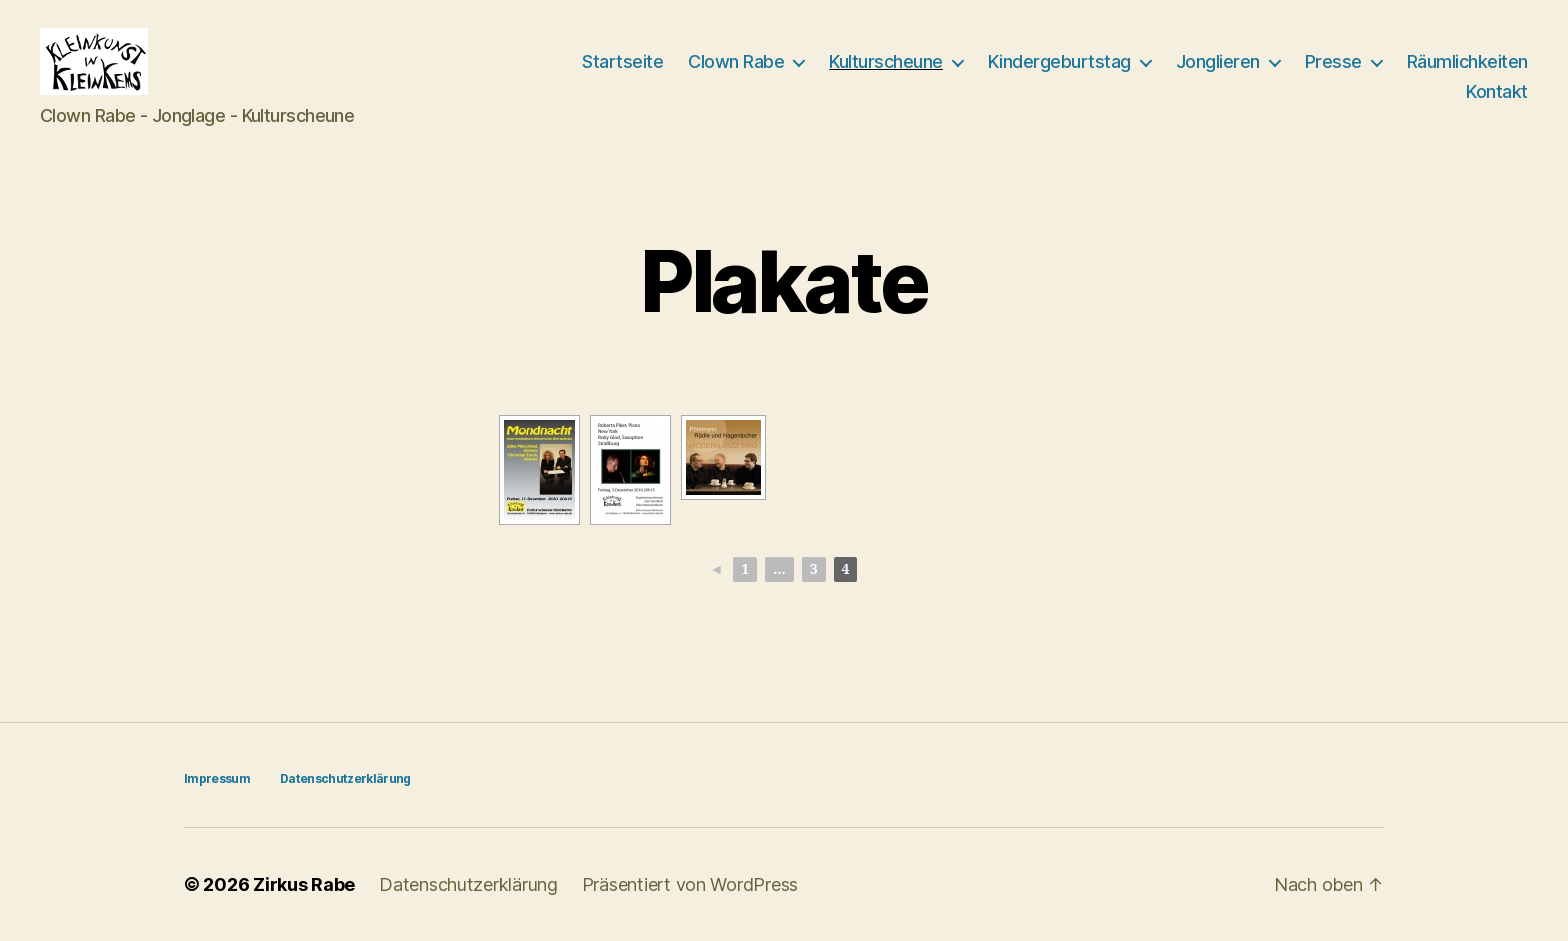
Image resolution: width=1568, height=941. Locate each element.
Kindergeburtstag (1059, 61)
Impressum (217, 778)
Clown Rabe (736, 61)
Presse (1333, 61)
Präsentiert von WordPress (690, 884)
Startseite (622, 61)
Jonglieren (1218, 61)
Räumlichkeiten (1467, 61)
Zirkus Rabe (304, 884)
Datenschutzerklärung (345, 778)
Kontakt (1497, 91)
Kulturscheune (886, 61)
